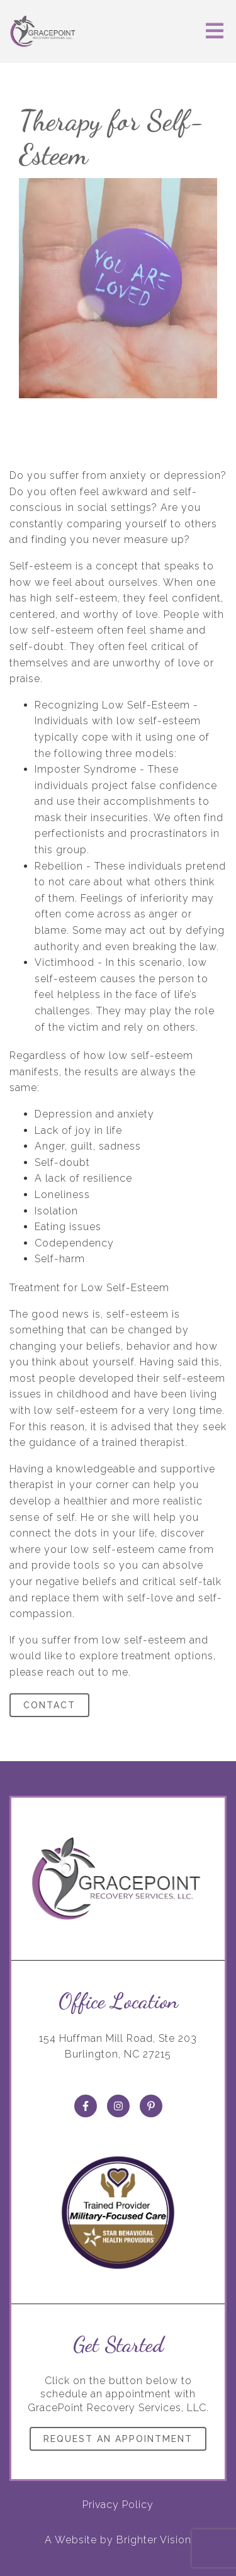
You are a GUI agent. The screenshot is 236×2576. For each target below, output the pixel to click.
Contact (49, 1705)
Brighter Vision (153, 2540)
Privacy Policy (118, 2505)
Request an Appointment (118, 2439)
